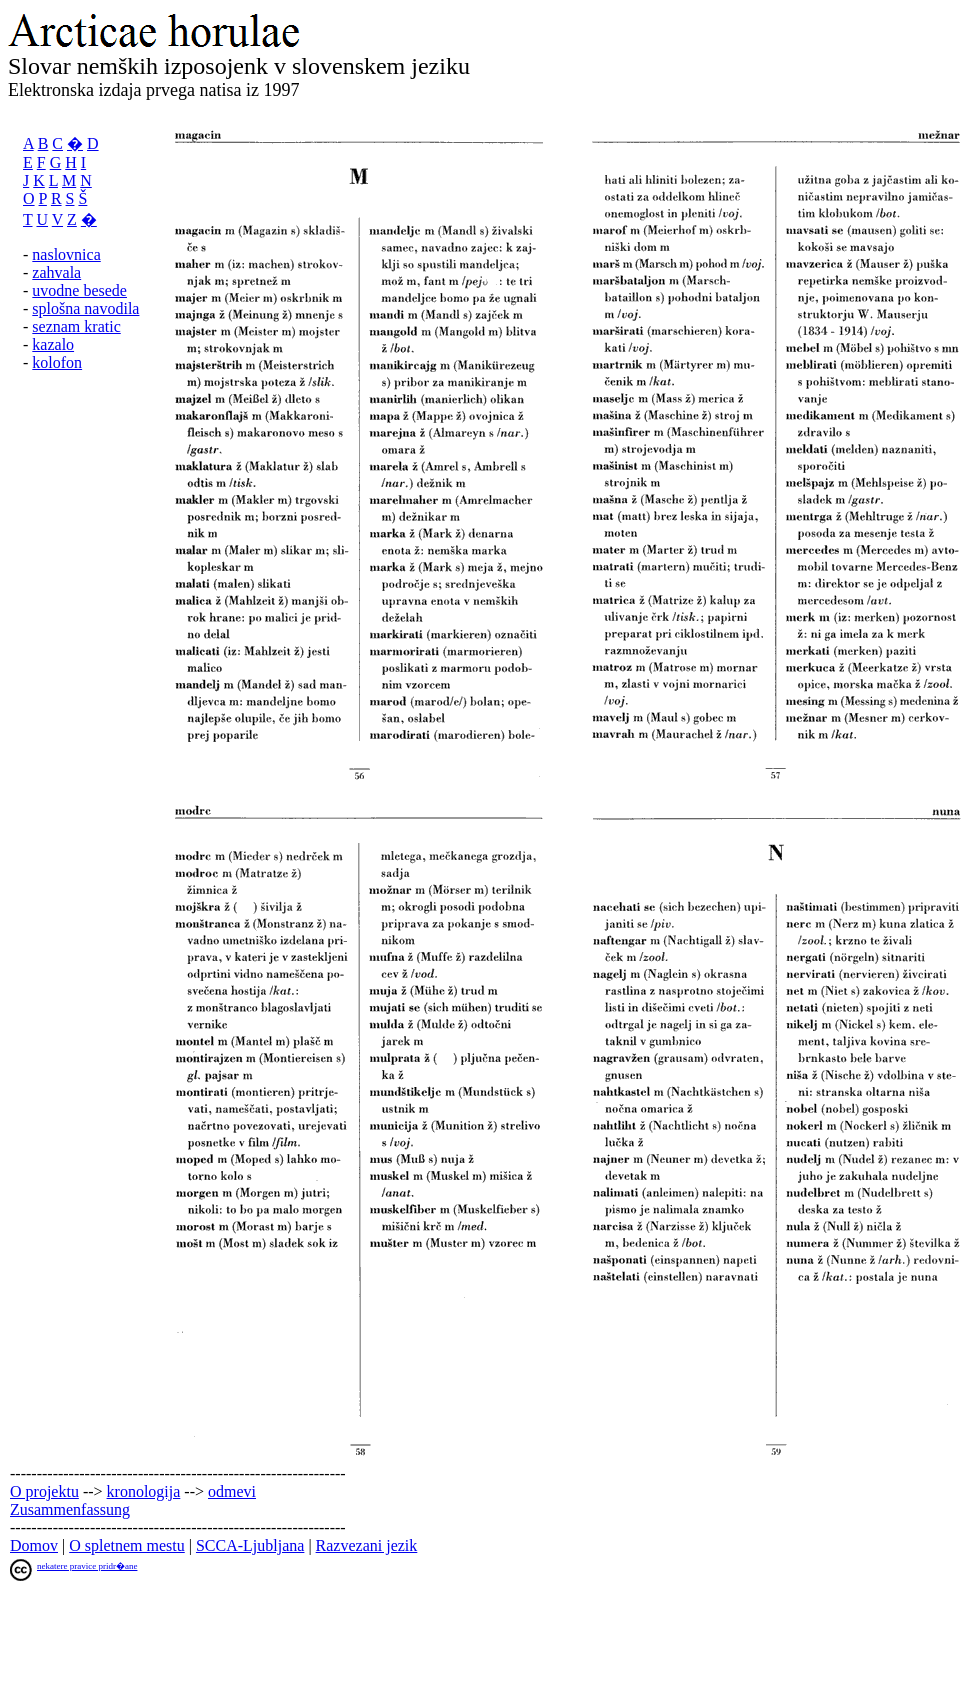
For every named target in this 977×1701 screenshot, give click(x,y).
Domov (34, 1545)
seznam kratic (76, 326)
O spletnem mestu (127, 1545)
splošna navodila (85, 308)
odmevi (232, 1491)
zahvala (56, 272)
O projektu (44, 1491)
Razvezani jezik (367, 1545)
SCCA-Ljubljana (250, 1545)
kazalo (53, 344)
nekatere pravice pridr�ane (87, 1566)
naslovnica (66, 254)
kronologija (144, 1491)
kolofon (57, 362)
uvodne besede (79, 290)
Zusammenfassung (70, 1509)
